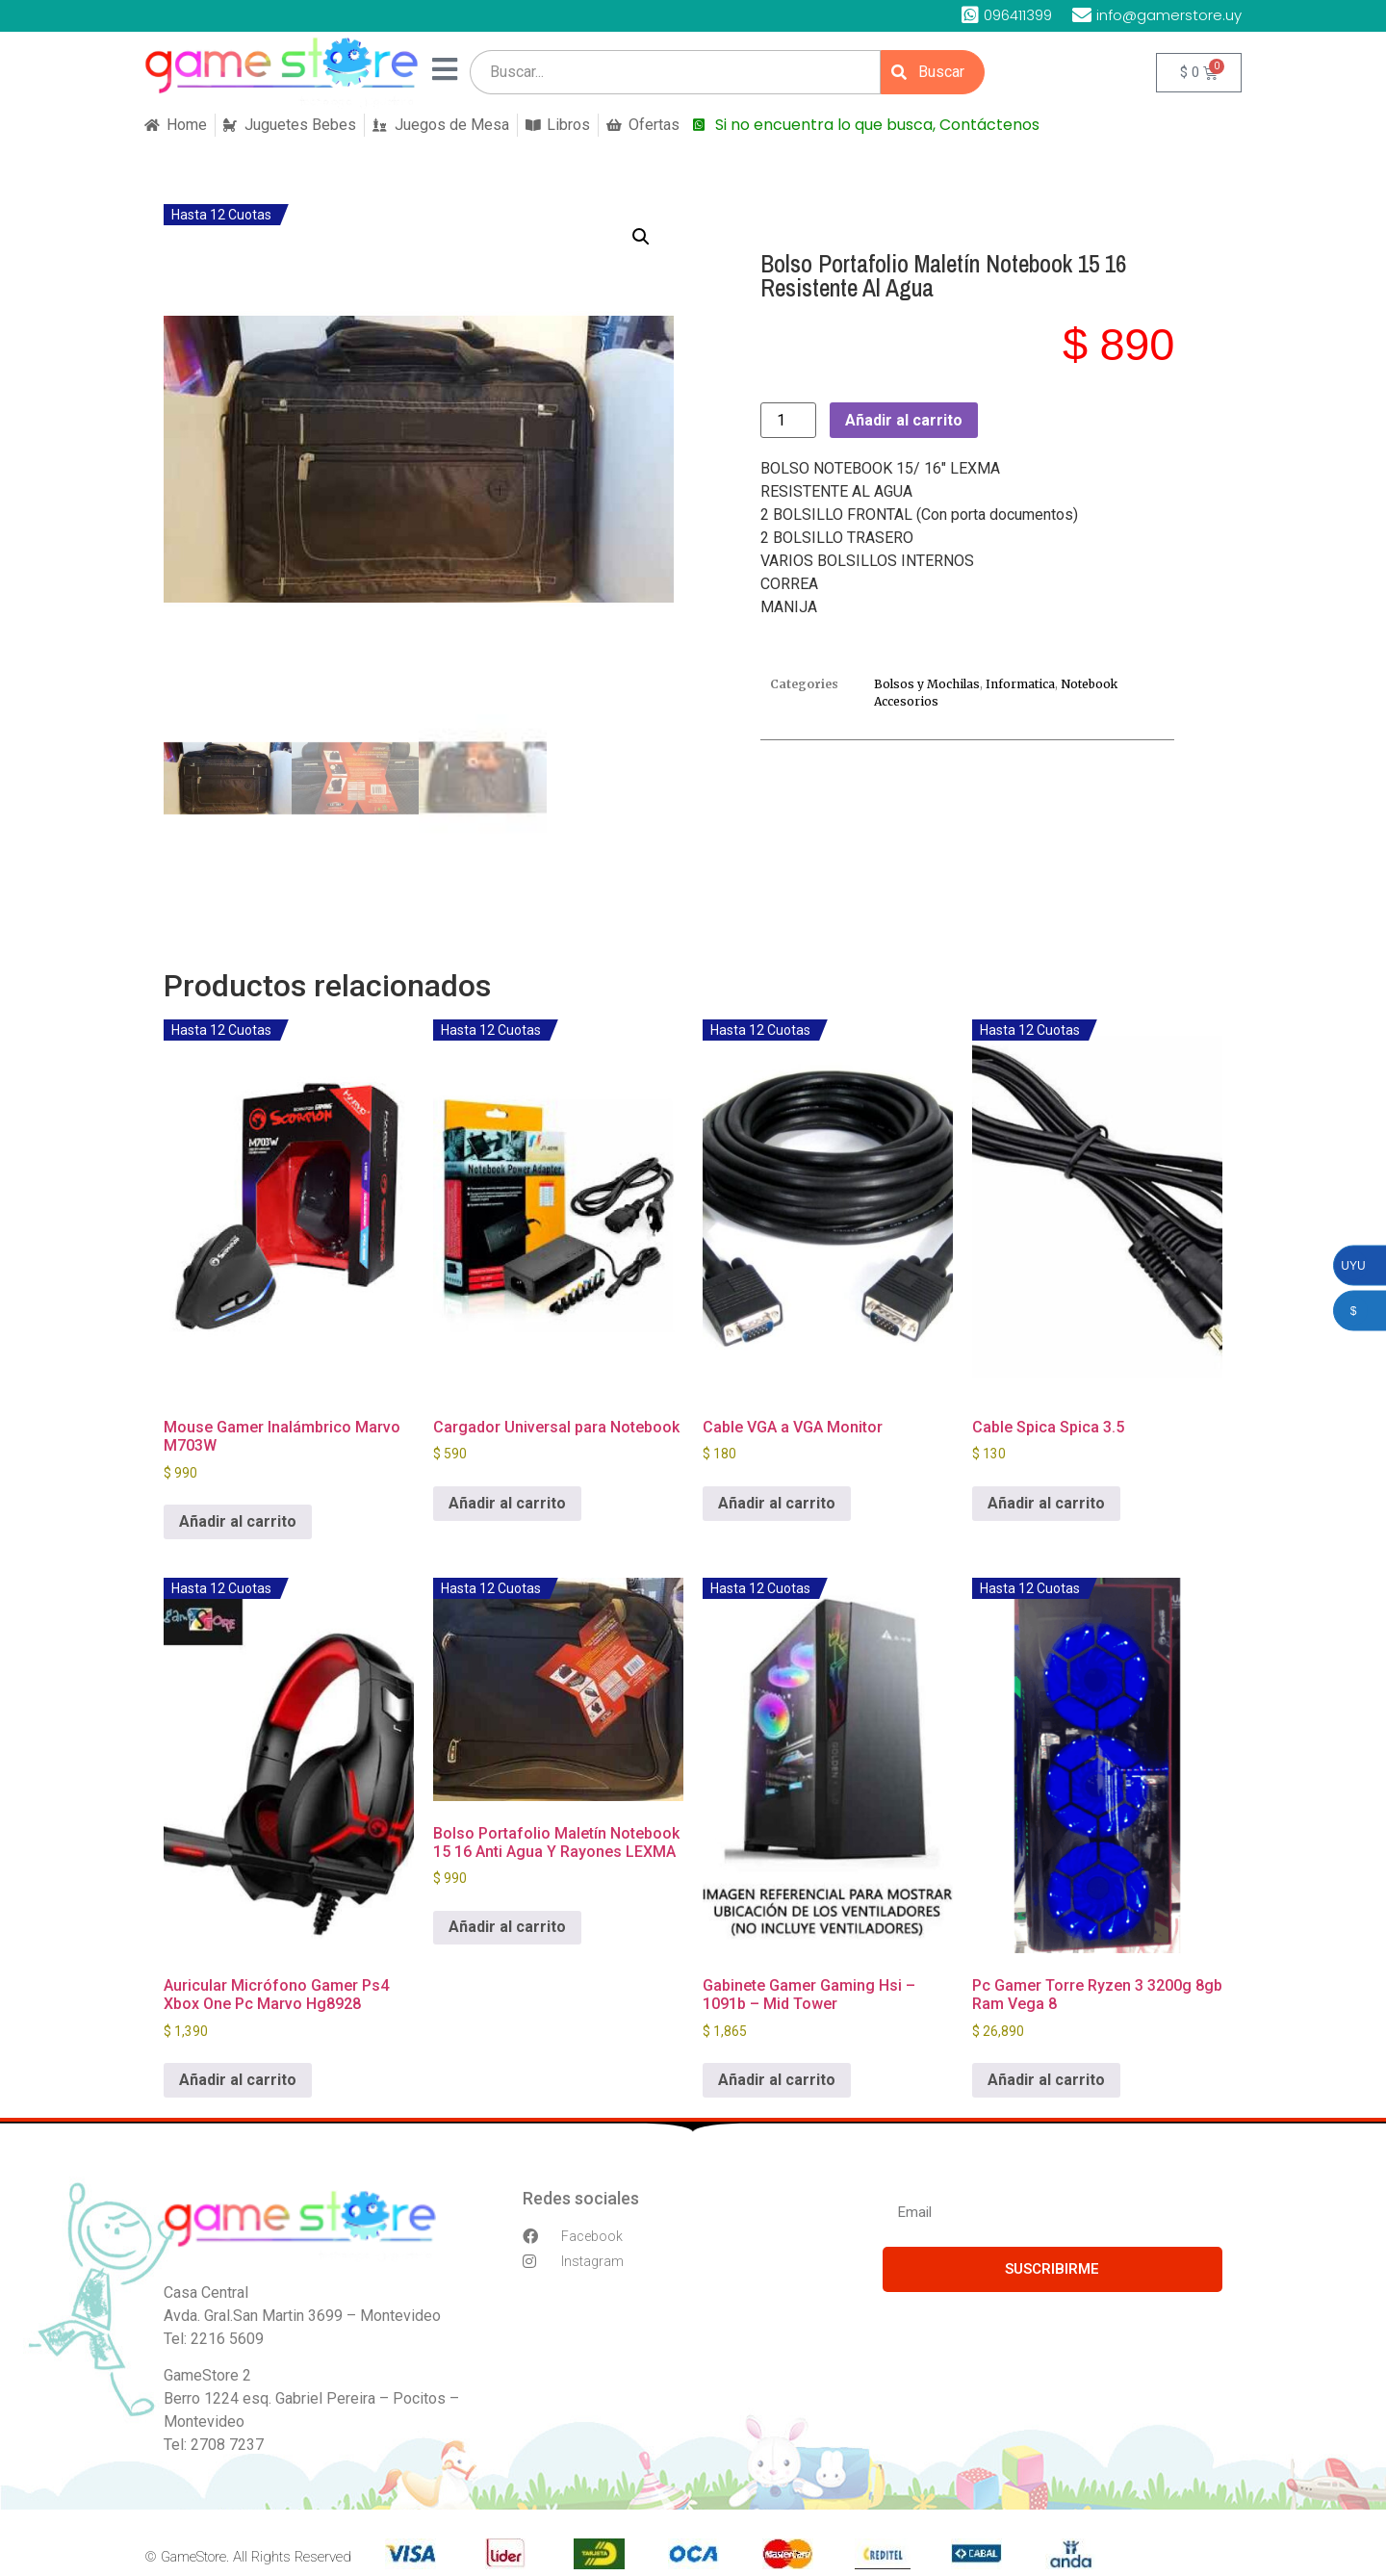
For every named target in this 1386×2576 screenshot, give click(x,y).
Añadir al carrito (903, 420)
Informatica (1020, 684)
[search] (675, 72)
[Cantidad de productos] (788, 420)
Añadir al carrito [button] (237, 1521)
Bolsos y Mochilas (927, 684)
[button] (641, 236)
